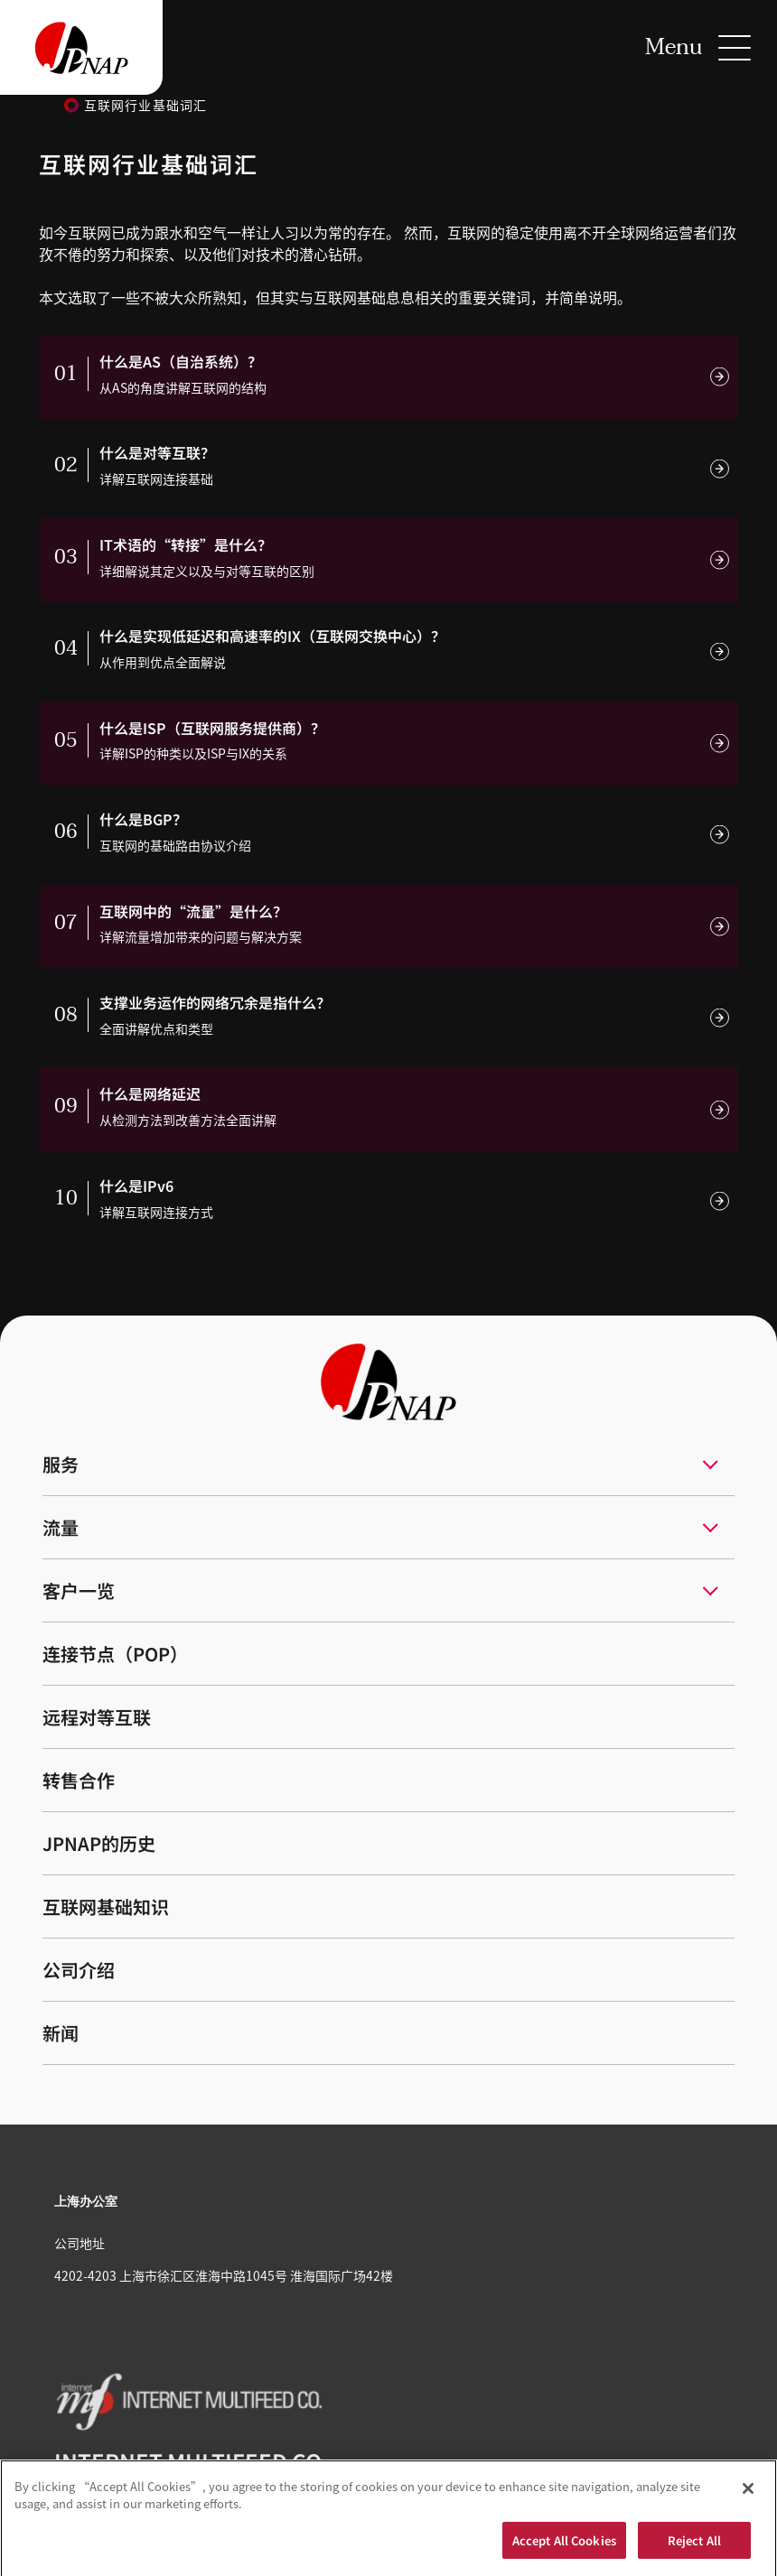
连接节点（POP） (115, 1654)
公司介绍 (78, 1970)
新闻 (60, 2033)
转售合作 (78, 1780)
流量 (60, 1527)
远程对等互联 (96, 1717)
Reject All (694, 2546)
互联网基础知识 (105, 1906)
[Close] (748, 2495)
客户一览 (78, 1590)
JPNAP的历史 (98, 1843)
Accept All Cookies (564, 2546)
